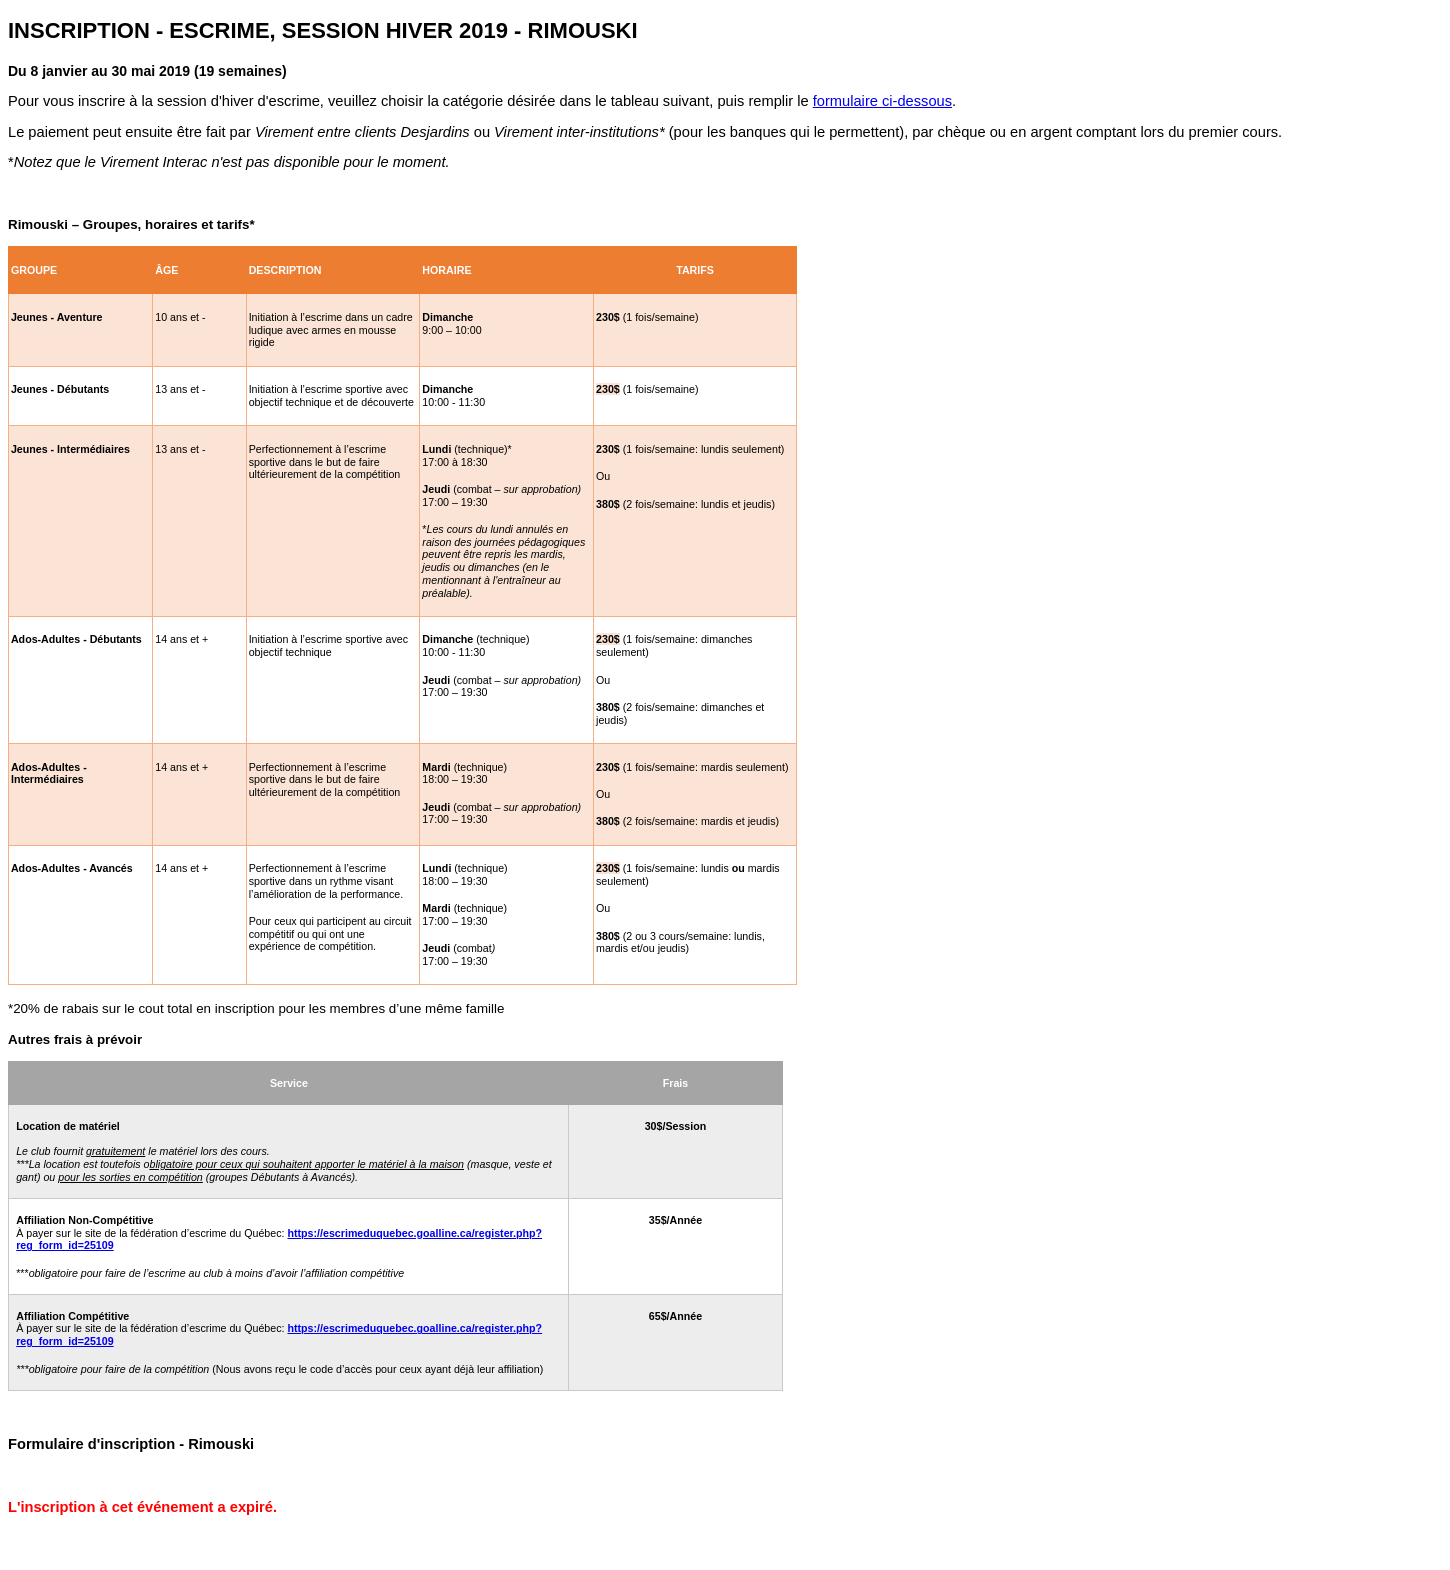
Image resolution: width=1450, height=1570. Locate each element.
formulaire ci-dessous (882, 101)
